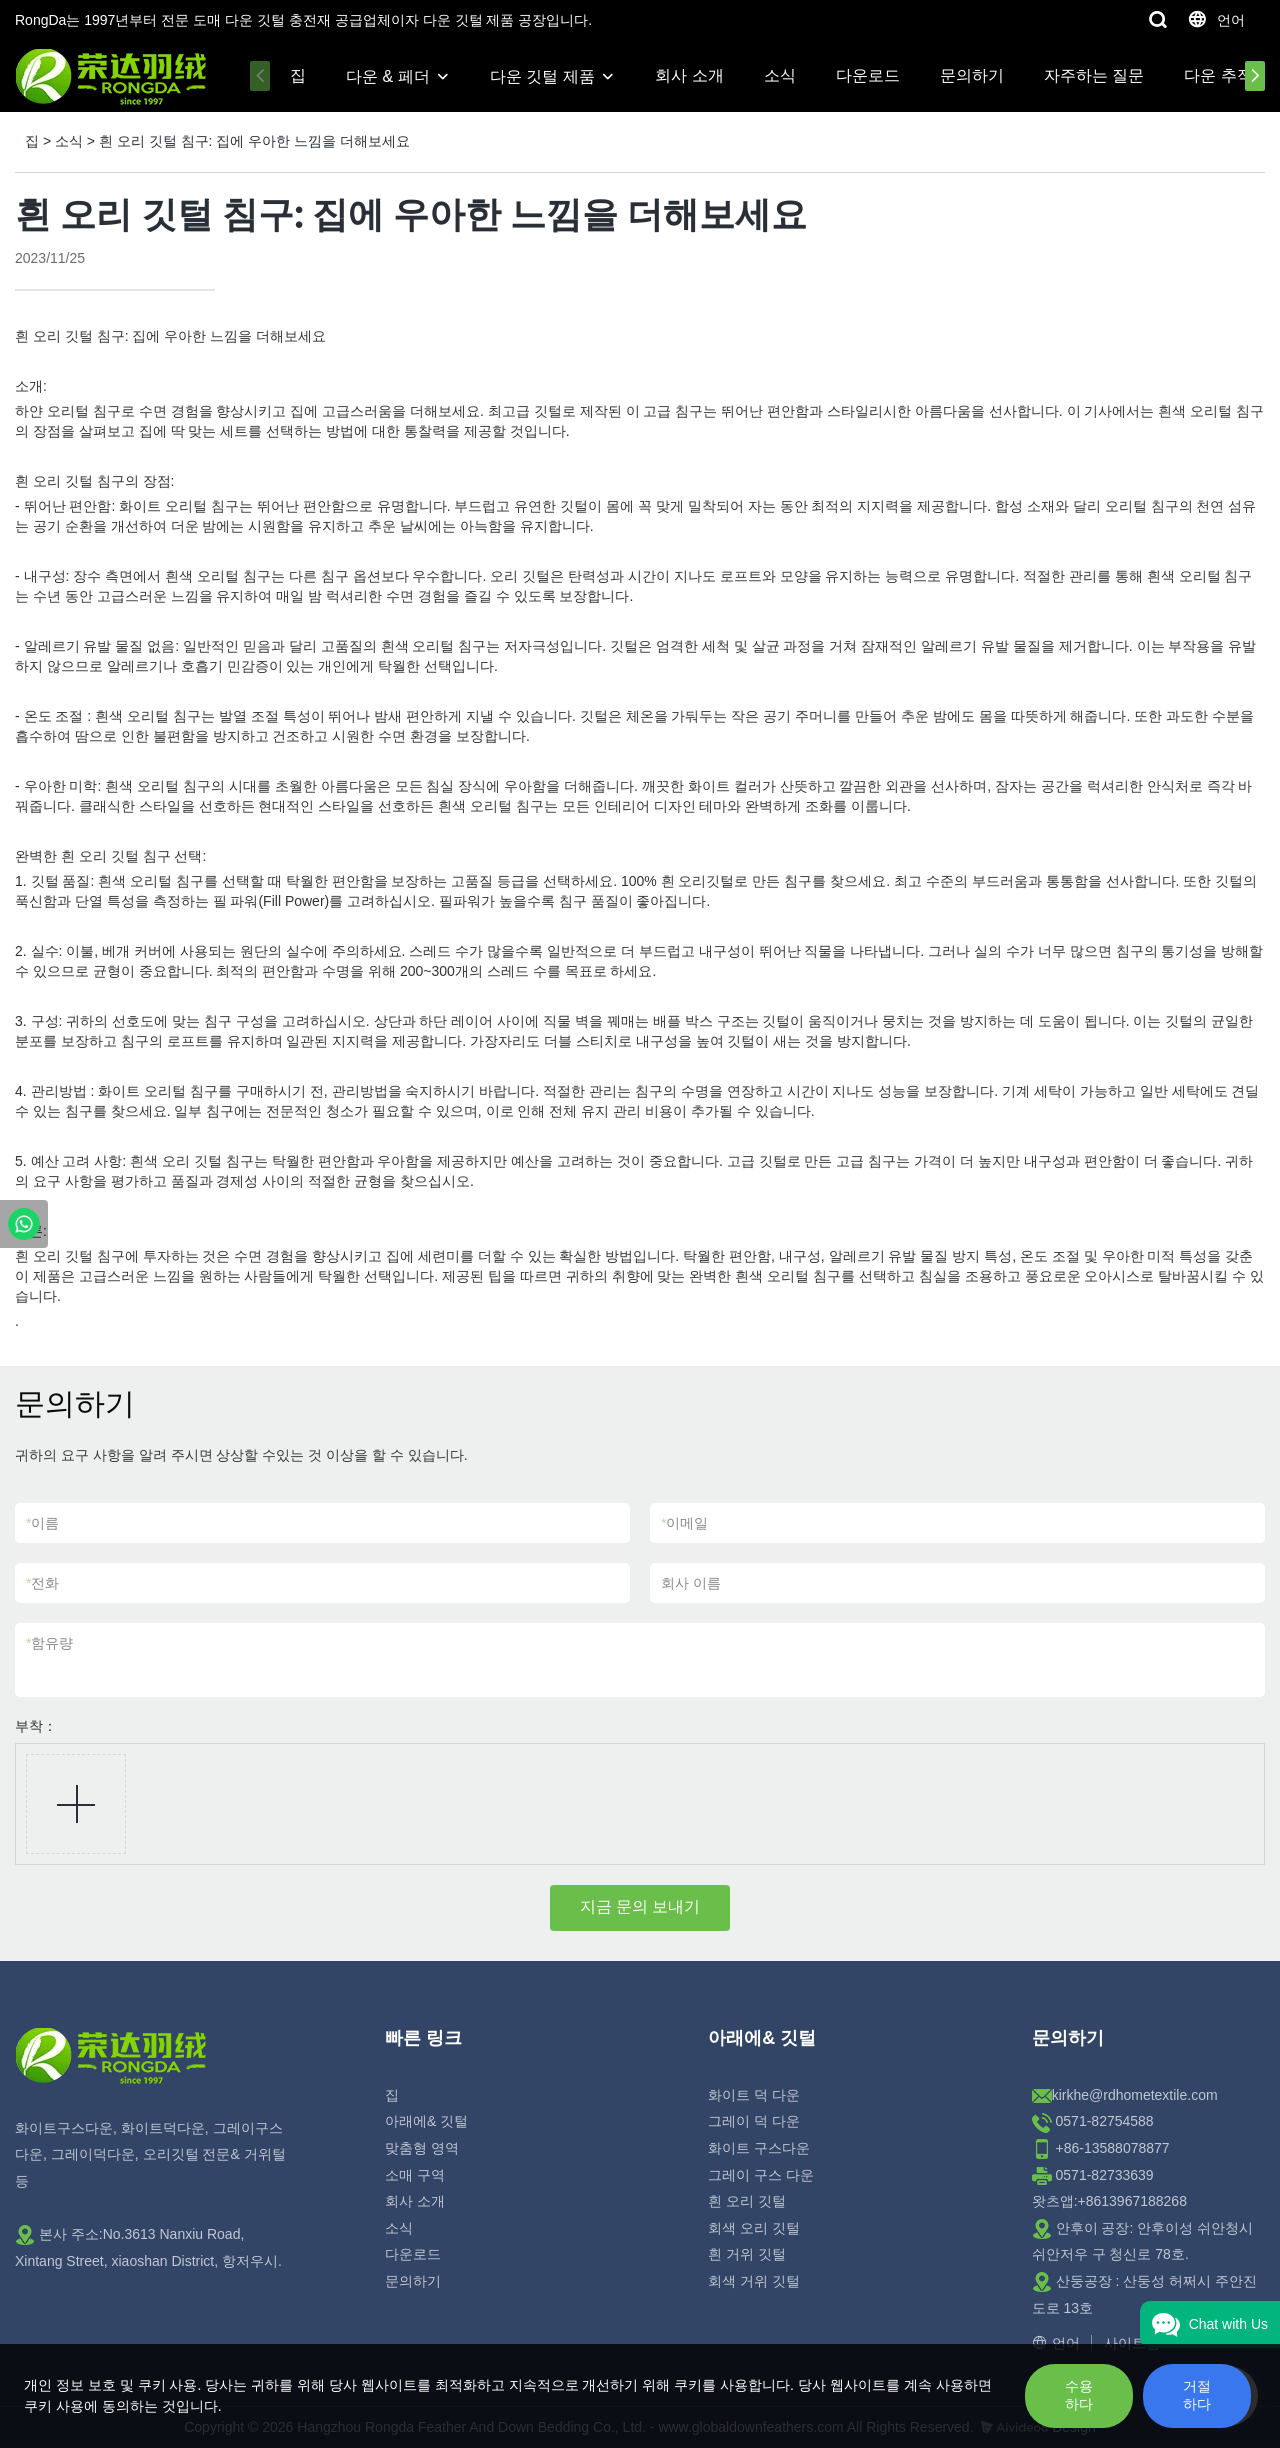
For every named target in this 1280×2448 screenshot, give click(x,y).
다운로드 (868, 75)
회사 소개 (689, 75)
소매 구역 (415, 2175)
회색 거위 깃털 (754, 2281)
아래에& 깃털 (426, 2121)
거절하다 (1197, 2395)
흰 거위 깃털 (747, 2254)
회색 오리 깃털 (754, 2228)
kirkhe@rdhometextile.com (1135, 2095)
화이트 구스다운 (759, 2148)
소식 (780, 75)
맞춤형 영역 (422, 2148)
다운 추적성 (1226, 75)
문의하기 (972, 75)
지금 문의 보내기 (640, 1906)
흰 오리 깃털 (747, 2201)
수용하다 (1079, 2395)
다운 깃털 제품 (542, 76)
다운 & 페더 (388, 76)
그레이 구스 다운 (761, 2175)
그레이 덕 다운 (754, 2121)
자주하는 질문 (1094, 75)
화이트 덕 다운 (754, 2095)
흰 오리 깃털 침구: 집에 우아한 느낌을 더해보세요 (254, 141)
